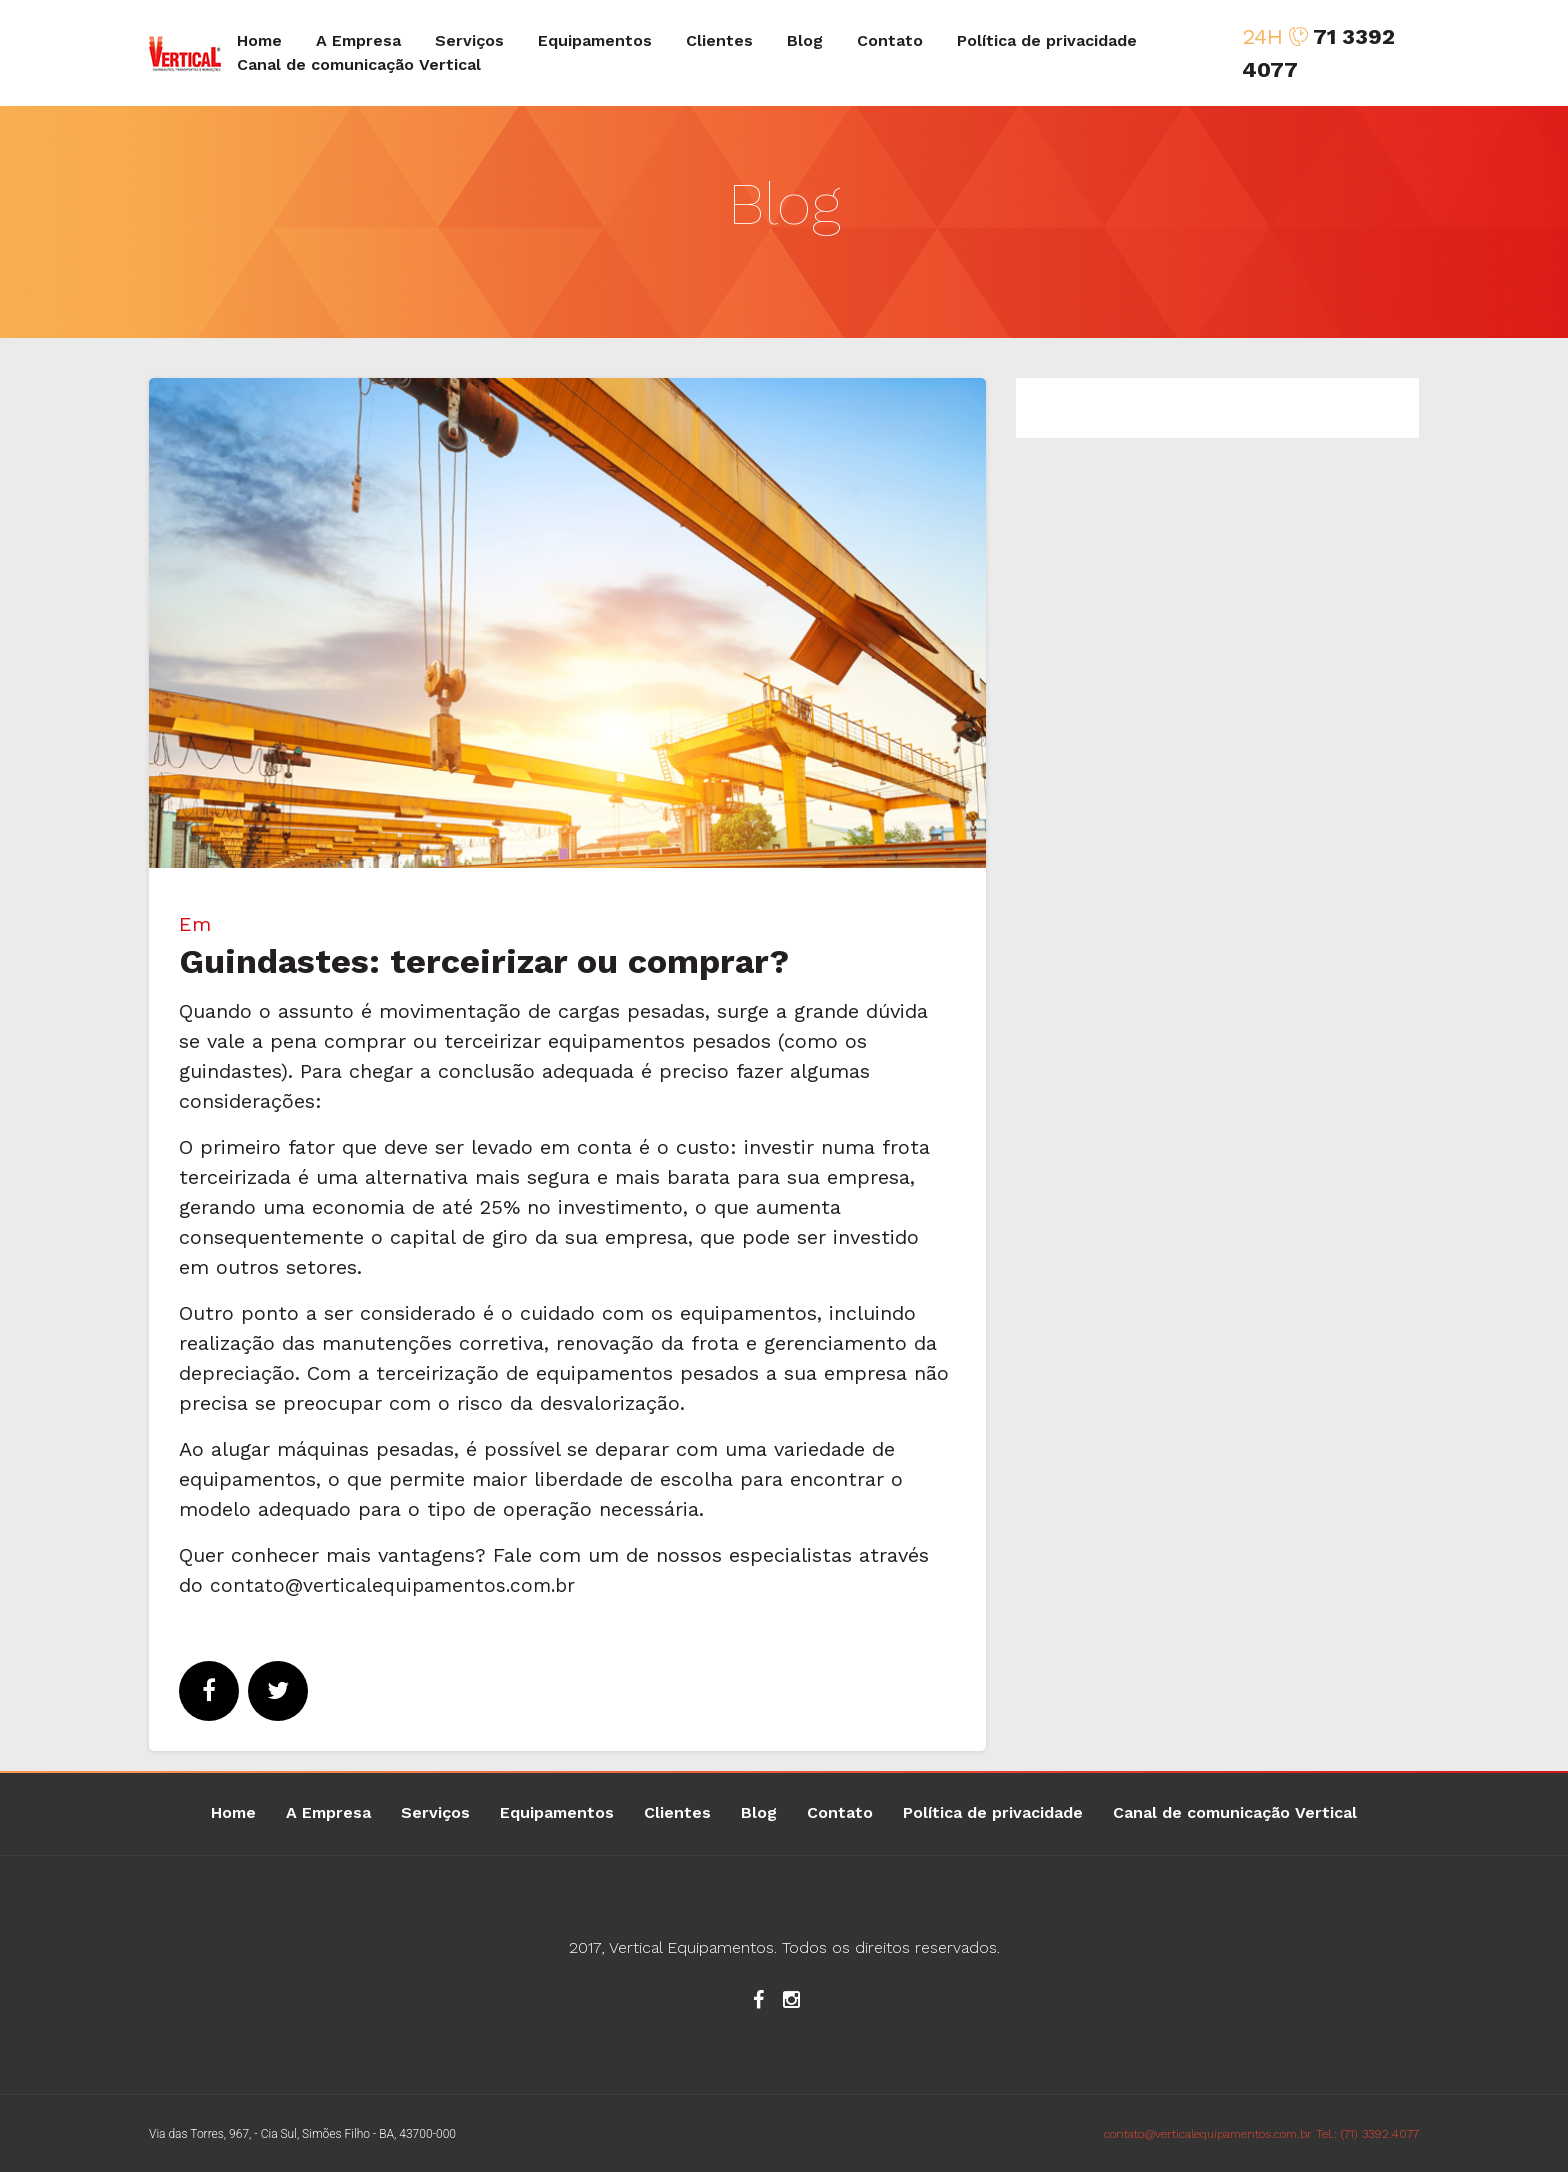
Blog (805, 40)
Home (259, 40)
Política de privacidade (1047, 40)
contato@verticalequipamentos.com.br (397, 1585)
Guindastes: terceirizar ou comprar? (484, 961)
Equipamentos (595, 40)
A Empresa (358, 40)
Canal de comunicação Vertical (359, 64)
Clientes (719, 40)
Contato (890, 40)
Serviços (469, 40)
